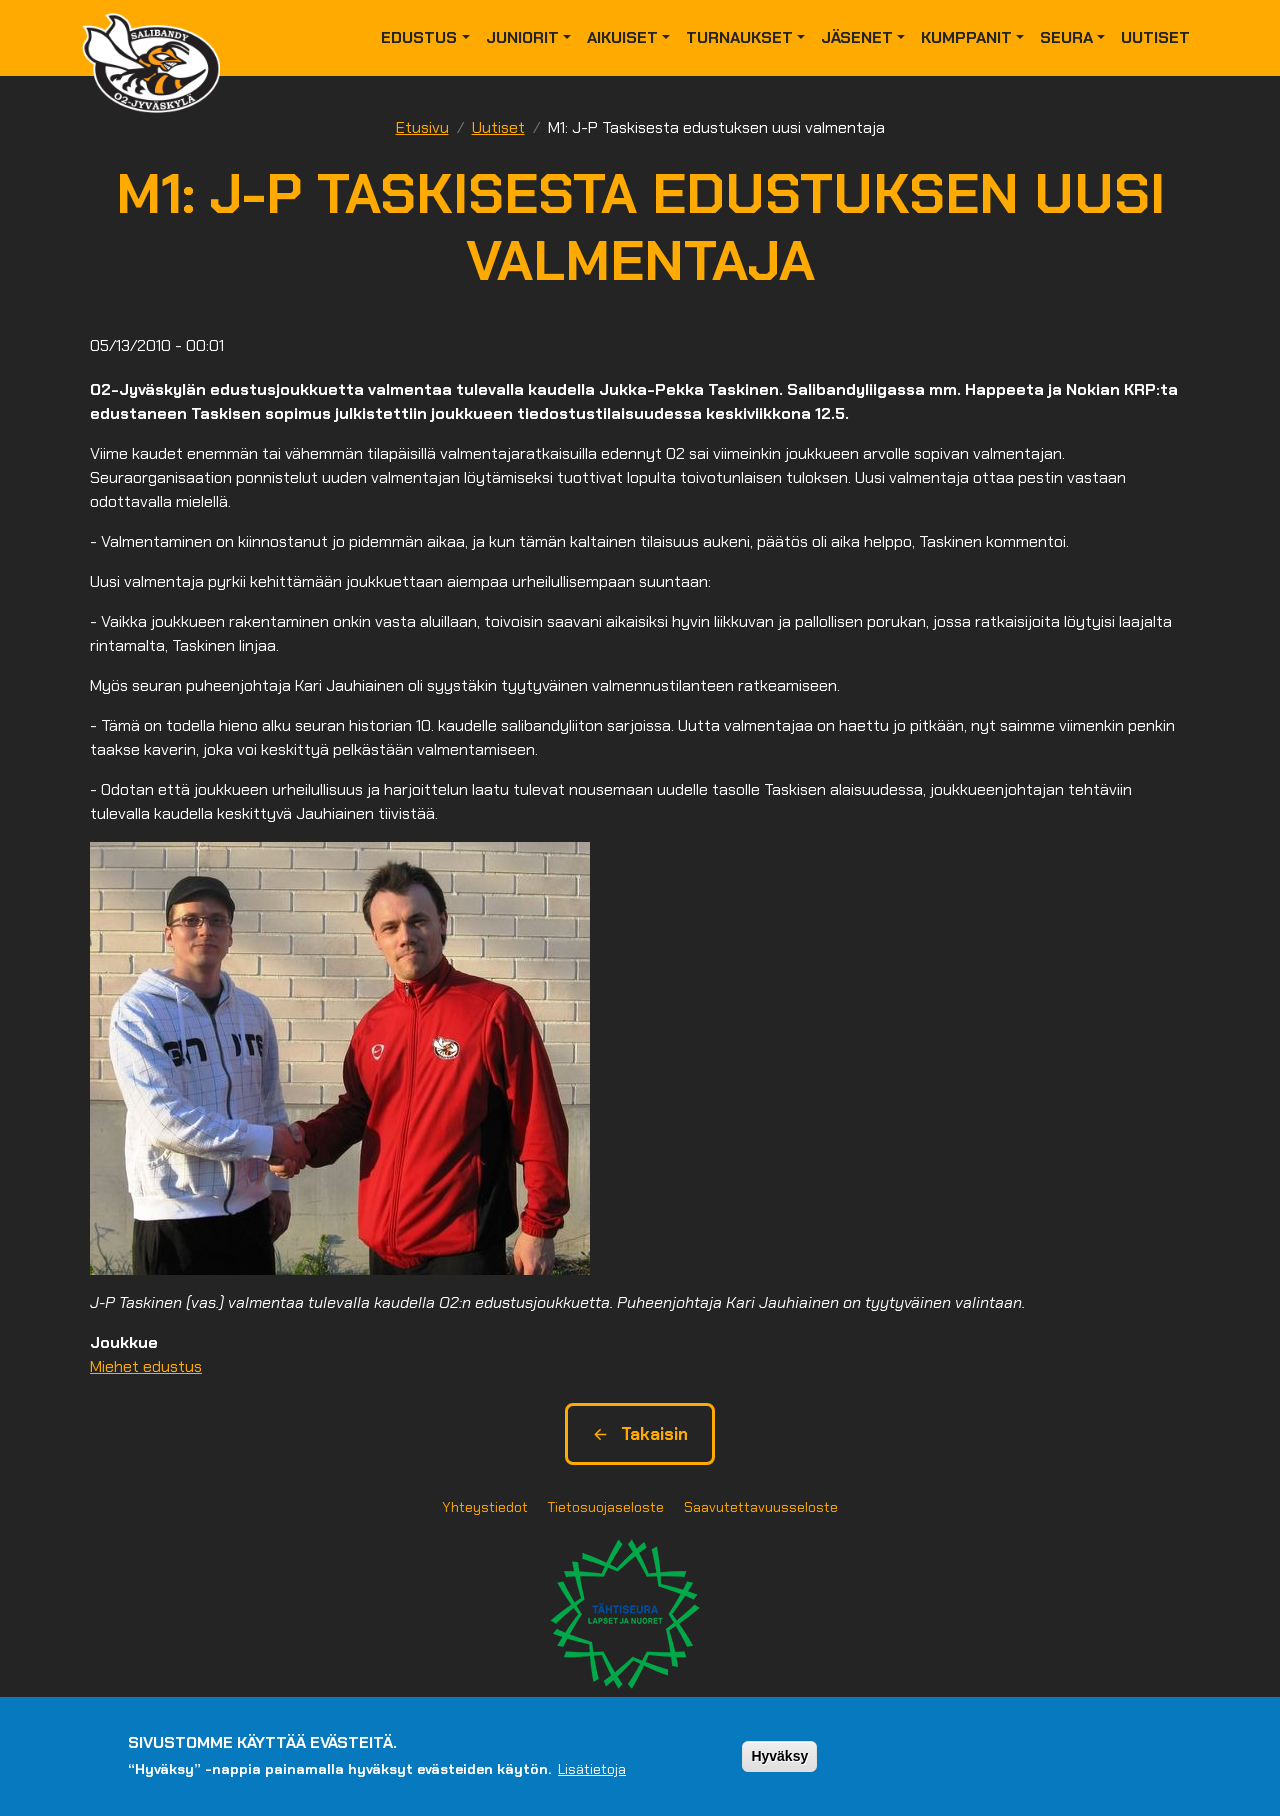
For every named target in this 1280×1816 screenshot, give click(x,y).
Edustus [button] (419, 37)
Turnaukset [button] (739, 37)
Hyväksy (779, 1756)
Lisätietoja (592, 1769)
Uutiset (1155, 37)
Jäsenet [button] (857, 37)
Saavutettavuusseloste (761, 1507)
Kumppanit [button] (966, 37)
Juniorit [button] (522, 37)
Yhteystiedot (485, 1507)
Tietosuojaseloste (606, 1507)
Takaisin (640, 1434)
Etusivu (422, 127)
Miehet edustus (146, 1366)
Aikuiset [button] (622, 37)
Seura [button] (1066, 37)
